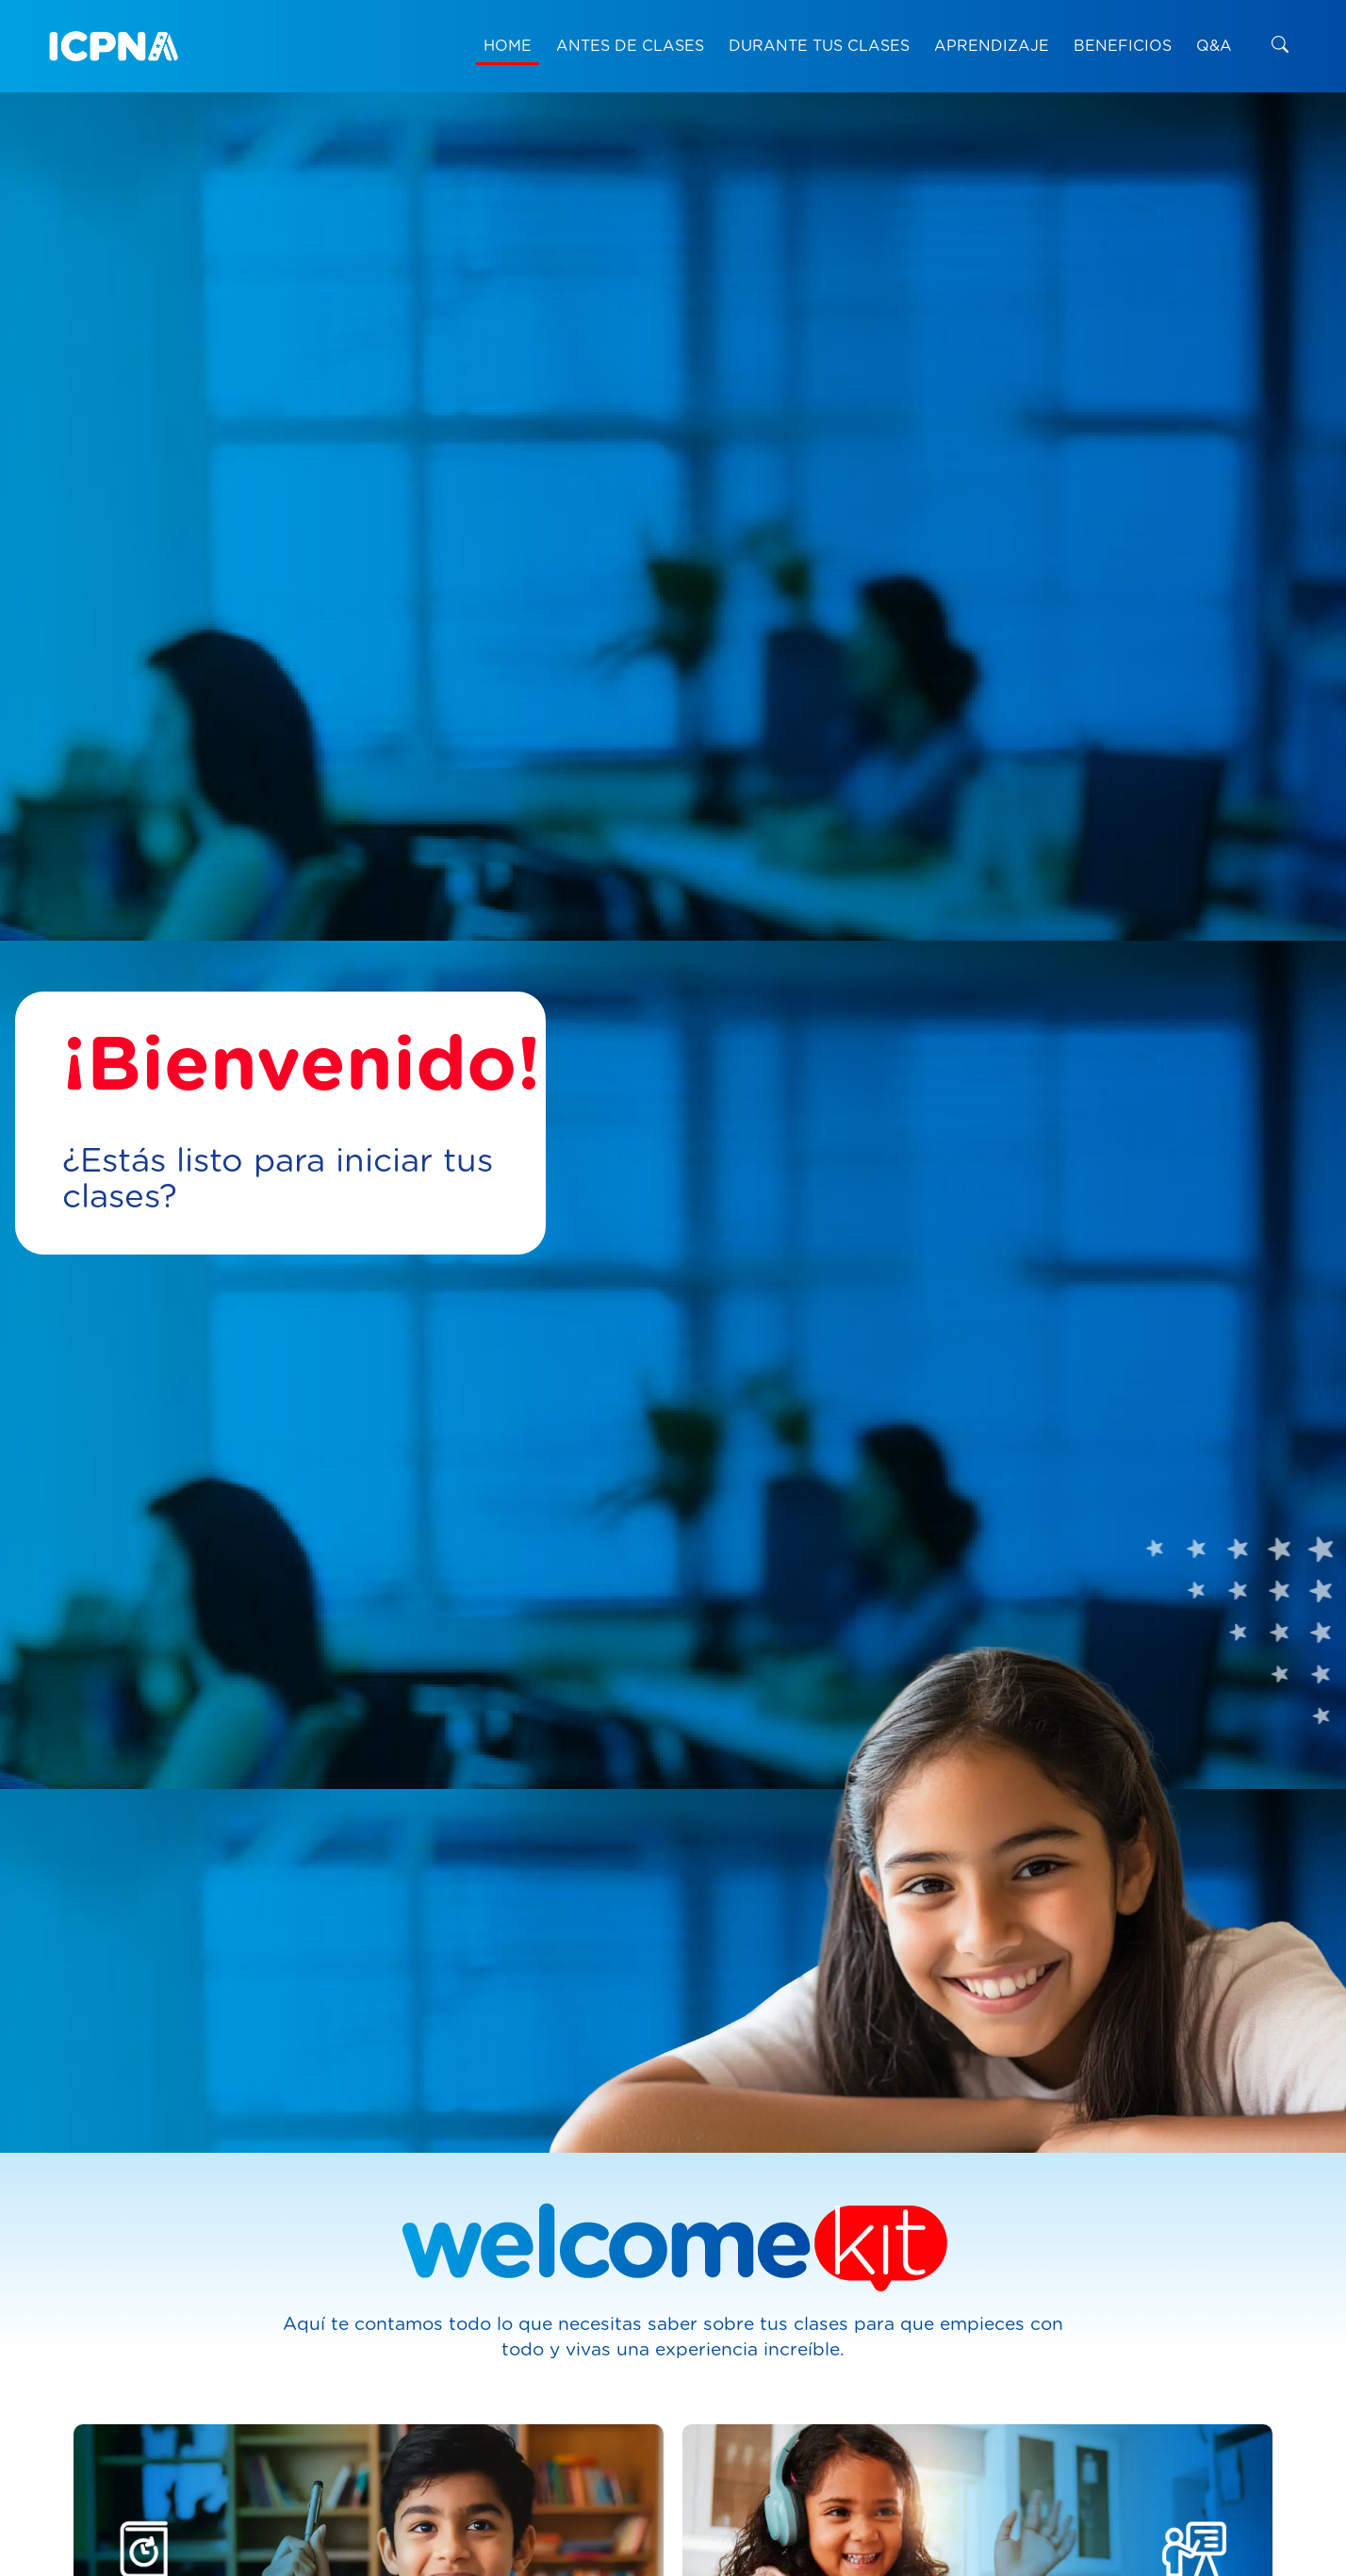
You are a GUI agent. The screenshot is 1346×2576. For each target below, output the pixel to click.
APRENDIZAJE (991, 46)
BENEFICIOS (1123, 46)
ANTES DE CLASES (630, 46)
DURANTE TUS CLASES (819, 46)
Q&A (1214, 46)
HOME (508, 46)
